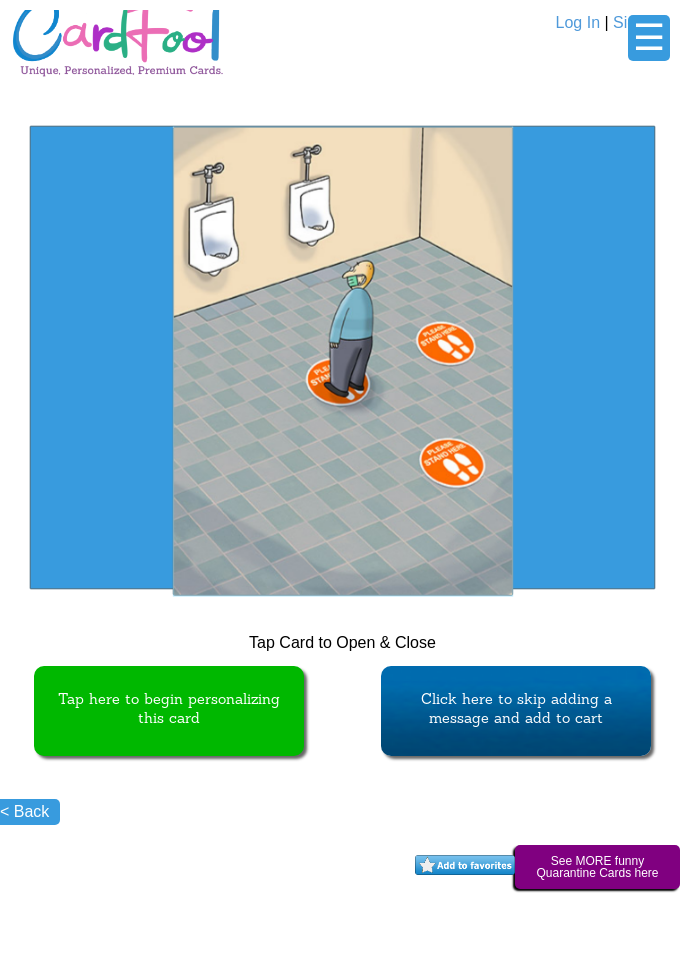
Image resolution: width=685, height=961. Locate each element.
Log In (578, 22)
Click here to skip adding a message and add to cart (516, 710)
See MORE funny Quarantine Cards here (597, 867)
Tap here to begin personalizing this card (169, 710)
